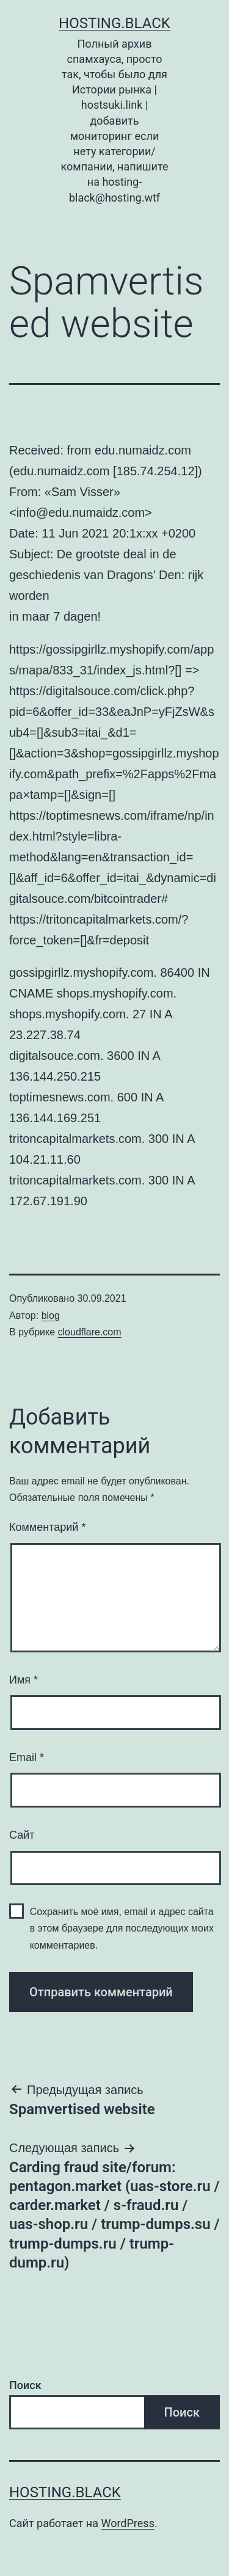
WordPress (127, 2523)
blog (51, 1315)
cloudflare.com (90, 1332)
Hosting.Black (114, 23)
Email (26, 1757)
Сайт (22, 1835)
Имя (23, 1680)
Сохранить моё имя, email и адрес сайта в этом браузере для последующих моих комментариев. (122, 1928)
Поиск (25, 2385)
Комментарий (47, 1527)
